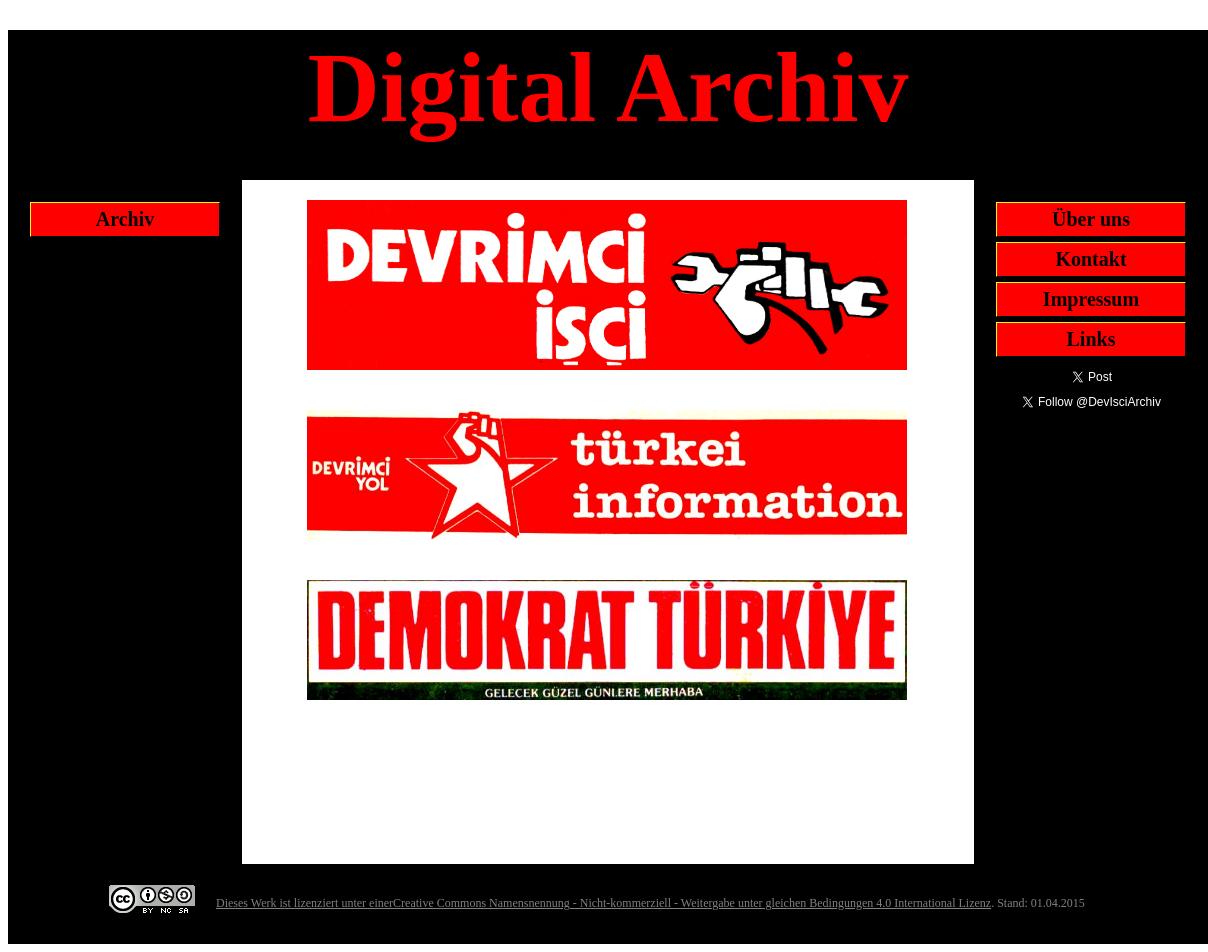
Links (1091, 339)
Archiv (125, 219)
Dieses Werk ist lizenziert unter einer (304, 903)
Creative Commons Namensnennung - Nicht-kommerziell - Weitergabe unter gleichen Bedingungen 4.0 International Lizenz (692, 903)
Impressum (1091, 299)
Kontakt (1090, 259)
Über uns (1091, 219)
